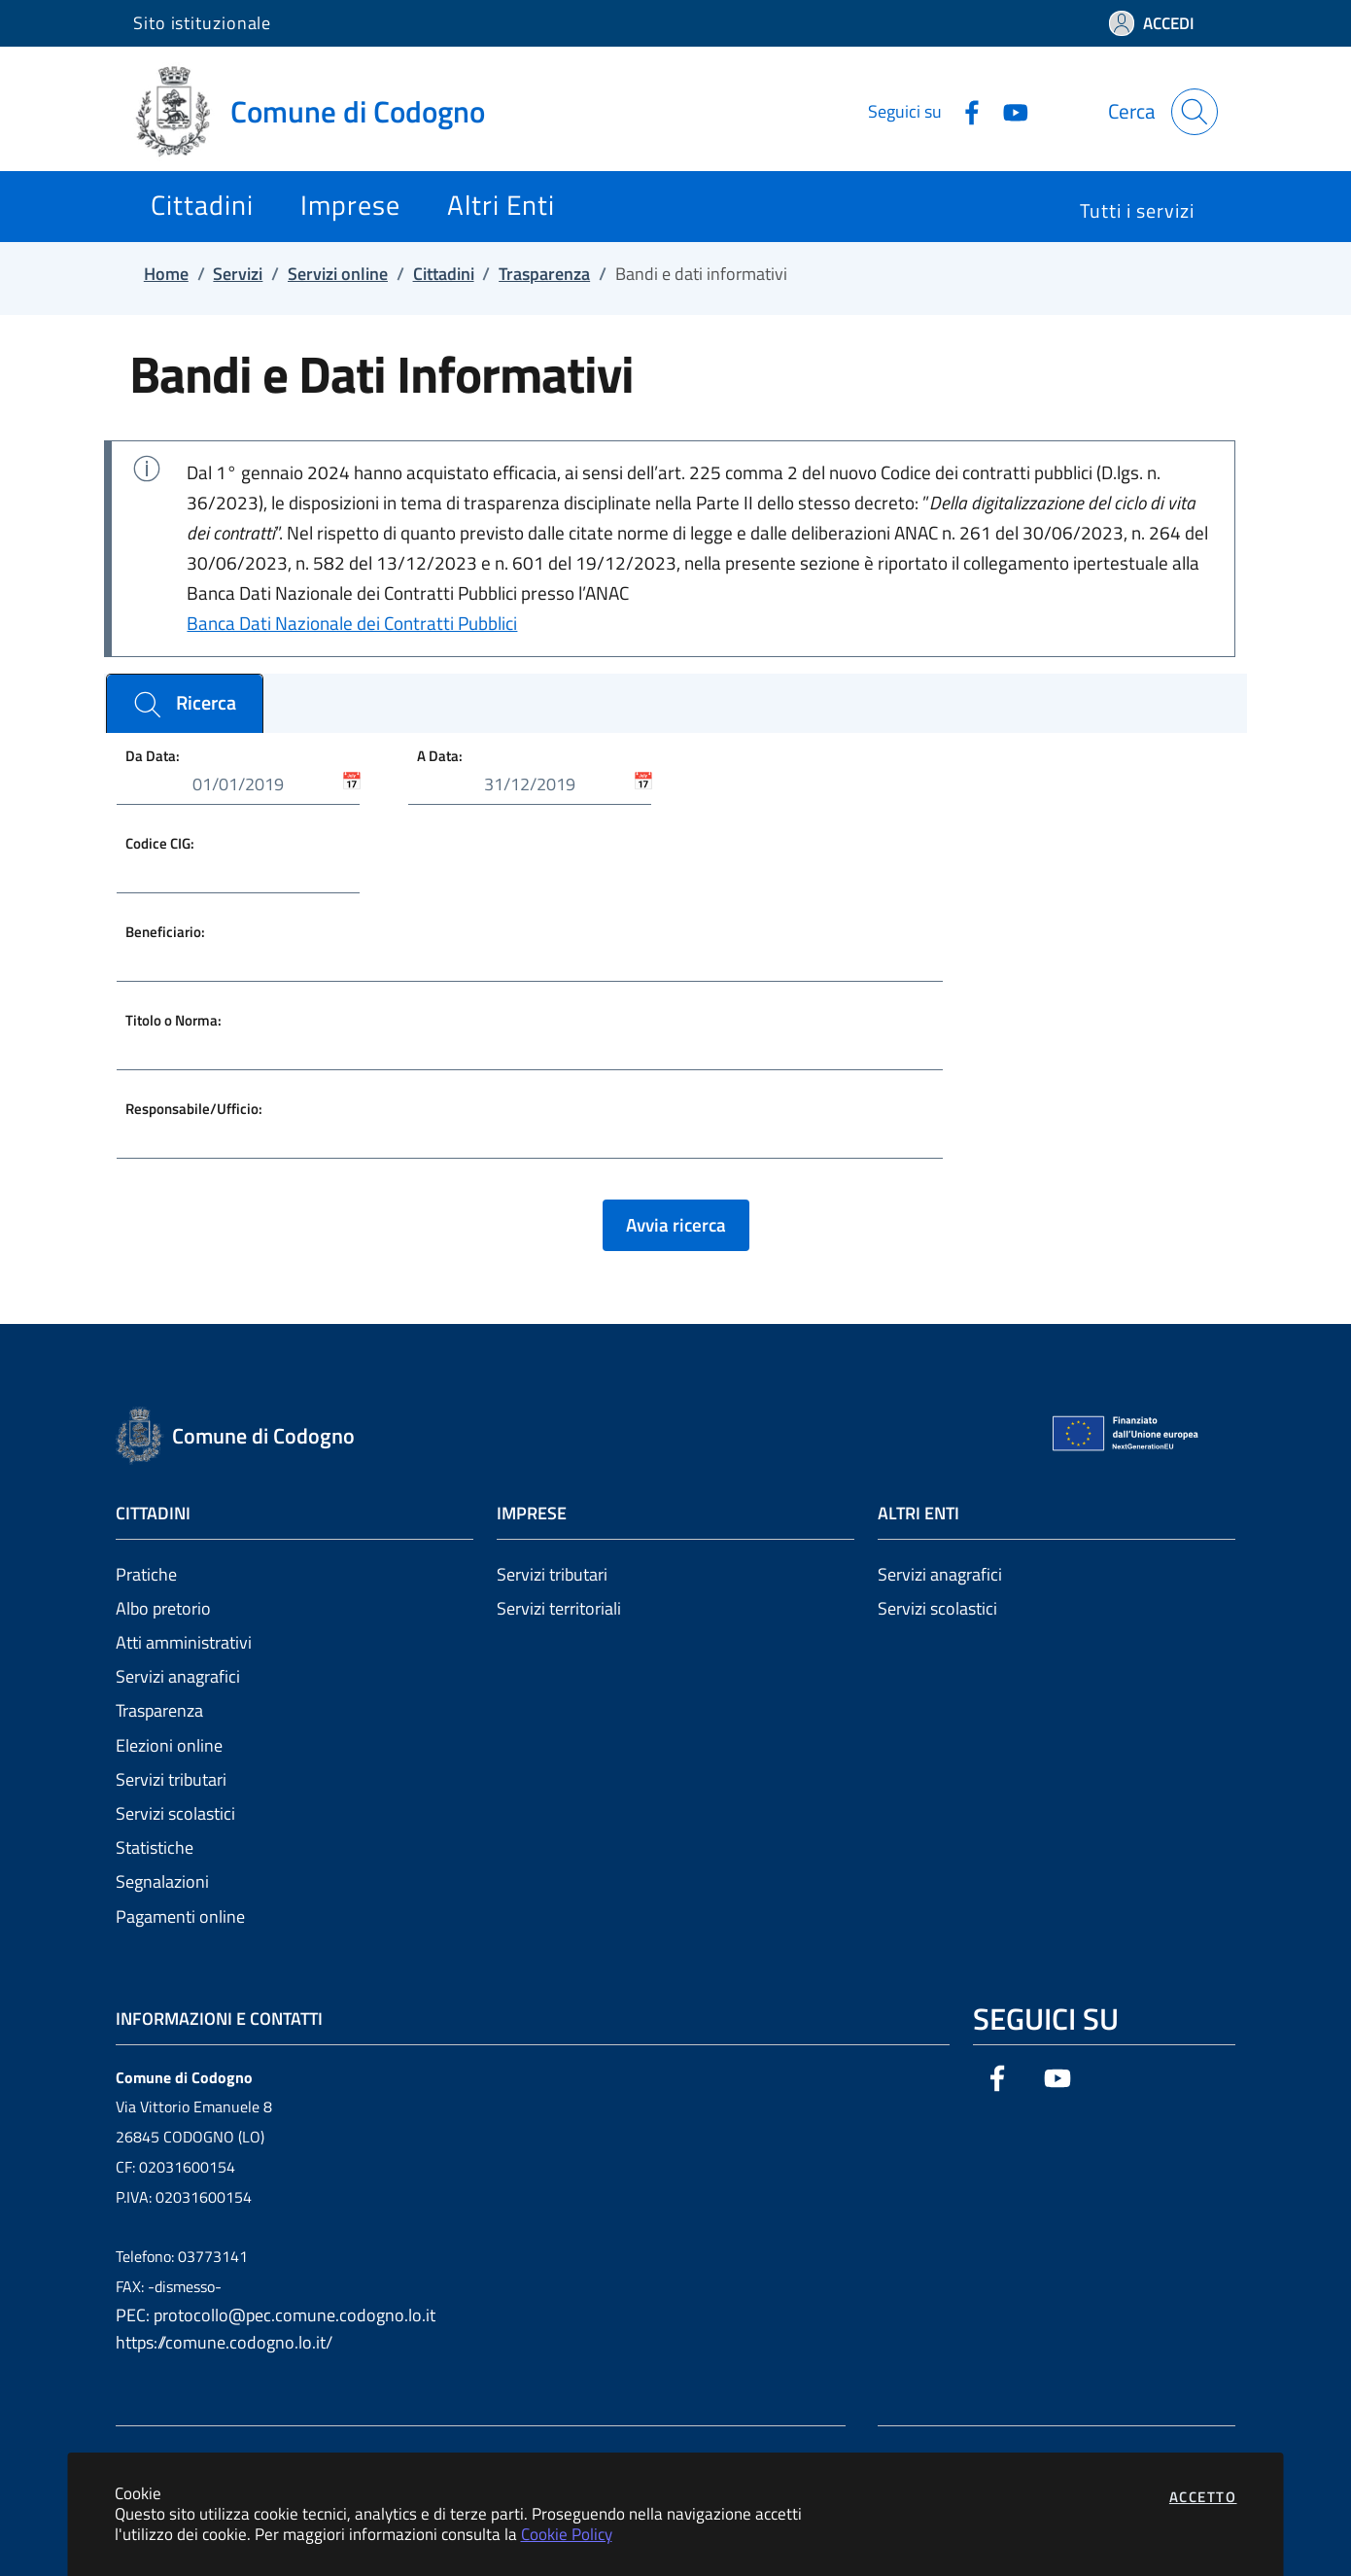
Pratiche (146, 1574)
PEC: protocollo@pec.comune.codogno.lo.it (275, 2315)
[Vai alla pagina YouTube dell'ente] (1008, 110)
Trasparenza (159, 1710)
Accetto (1203, 2496)
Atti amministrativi (184, 1642)
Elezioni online (169, 1745)
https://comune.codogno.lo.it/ (224, 2342)
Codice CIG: (159, 843)
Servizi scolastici (175, 1813)
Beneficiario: (165, 932)
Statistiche (154, 1847)
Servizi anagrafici (178, 1676)
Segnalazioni (162, 1881)
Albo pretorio (163, 1608)
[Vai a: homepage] (320, 111)
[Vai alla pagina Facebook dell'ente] (964, 110)
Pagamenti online (180, 1916)
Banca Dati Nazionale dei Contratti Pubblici (352, 623)
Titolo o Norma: (173, 1020)
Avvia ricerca (676, 1224)
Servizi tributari (171, 1779)
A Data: (440, 755)
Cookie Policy (566, 2534)
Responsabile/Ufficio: (193, 1108)
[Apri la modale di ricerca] (1194, 111)
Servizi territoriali (559, 1608)
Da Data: (152, 755)
